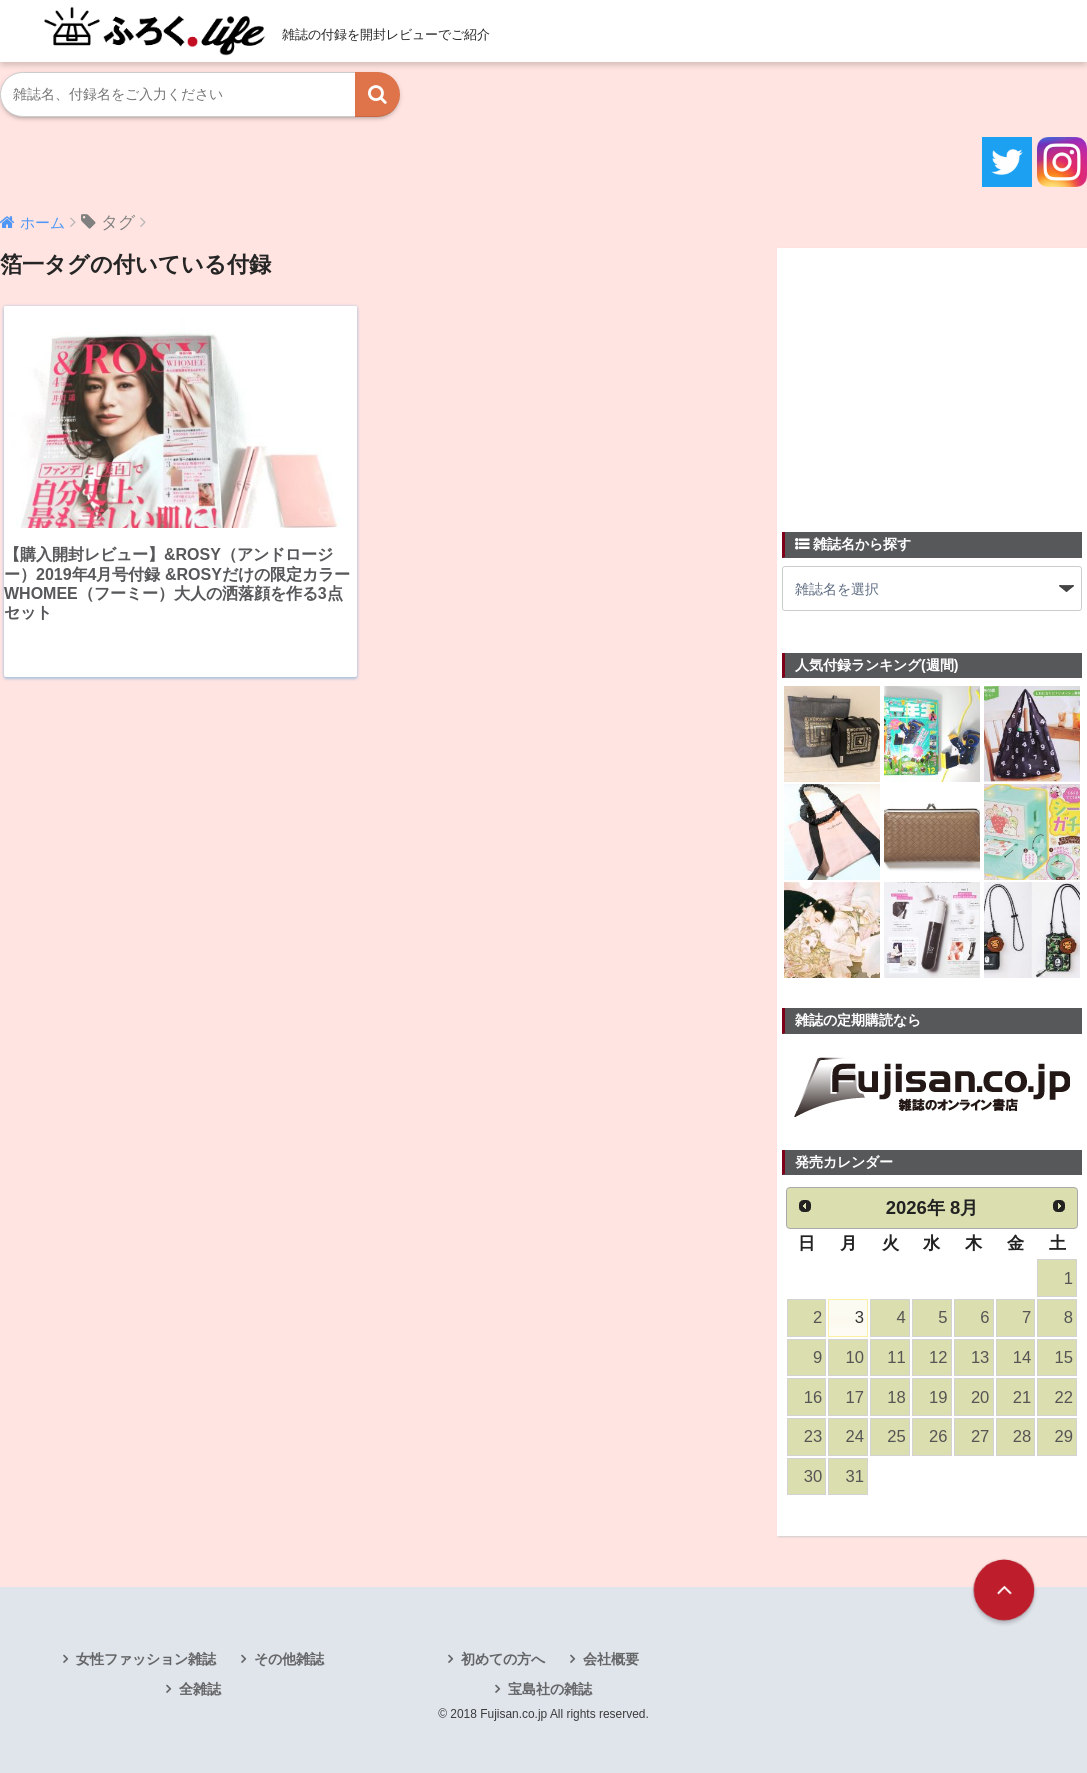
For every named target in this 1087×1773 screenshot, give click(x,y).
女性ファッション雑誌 (146, 1659)
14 (1022, 1357)
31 (855, 1476)
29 (1064, 1436)
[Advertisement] (932, 378)
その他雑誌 (289, 1659)
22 (1064, 1397)
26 (938, 1436)
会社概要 (611, 1659)
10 (855, 1357)
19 (938, 1397)
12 (938, 1357)
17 (855, 1397)
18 (896, 1397)
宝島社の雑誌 (550, 1689)
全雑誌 (200, 1689)
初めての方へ (503, 1659)
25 (896, 1436)
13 (980, 1357)
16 (813, 1397)
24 (855, 1436)
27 (980, 1436)
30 (813, 1476)
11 (896, 1357)
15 (1064, 1357)
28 (1022, 1436)
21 (1022, 1397)
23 (813, 1436)
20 (980, 1397)
